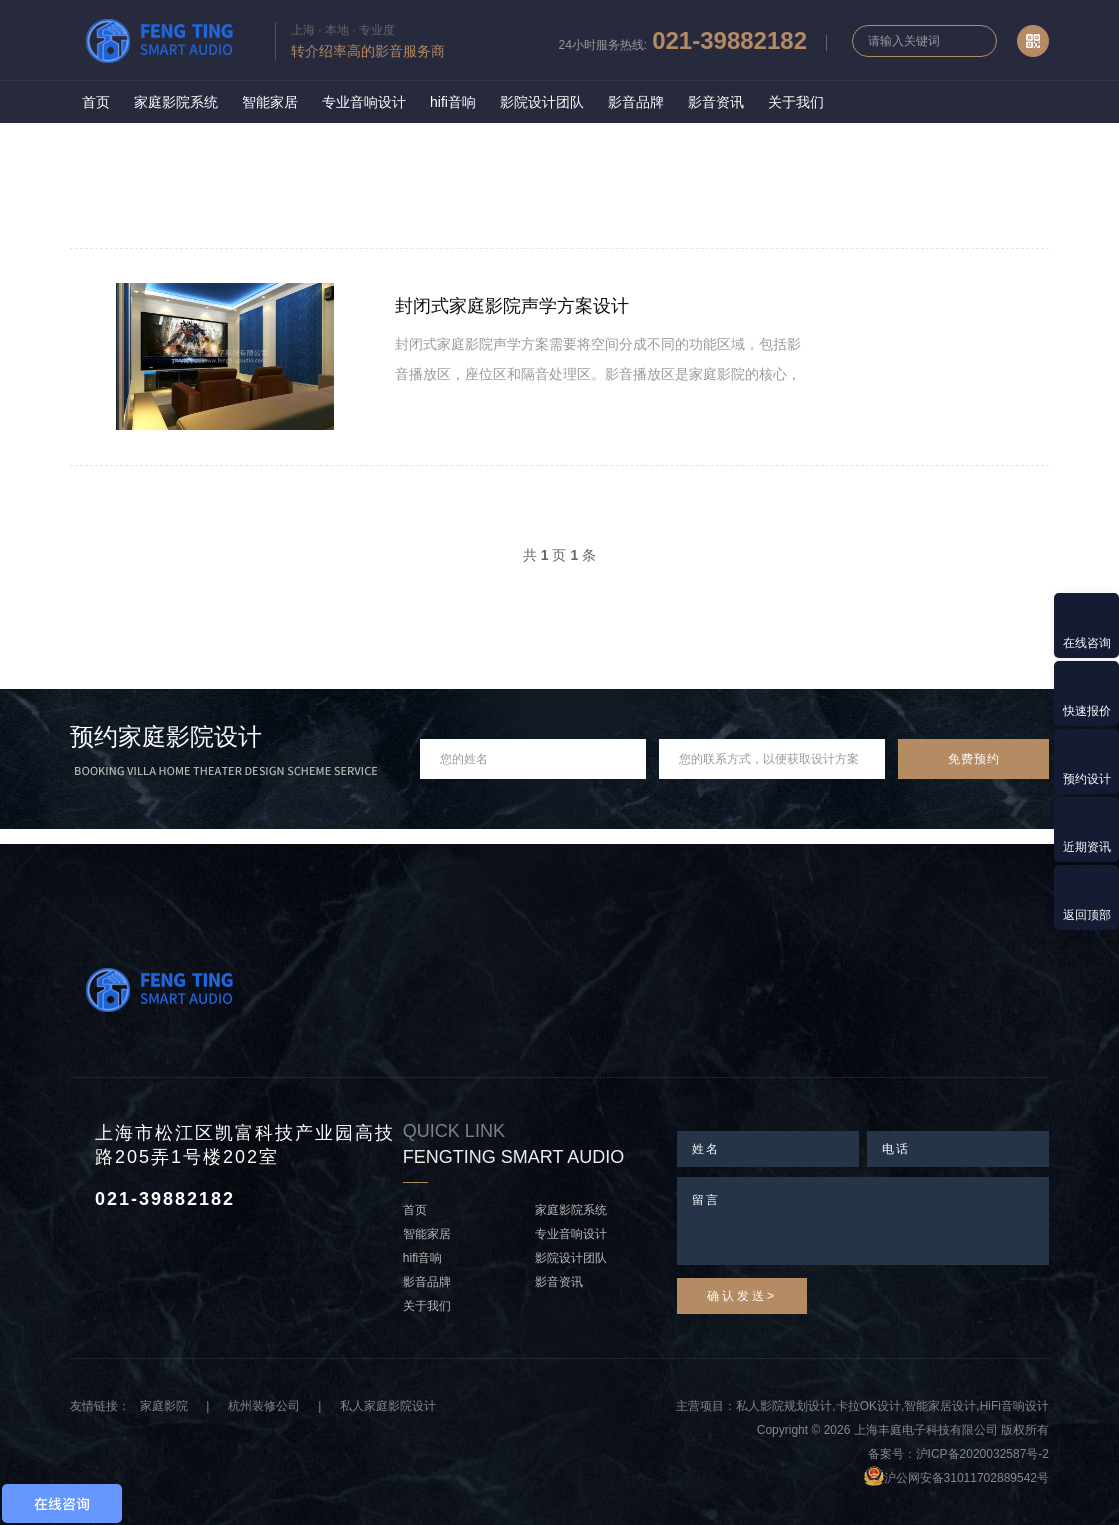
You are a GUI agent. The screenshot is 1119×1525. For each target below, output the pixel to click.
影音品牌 (636, 102)
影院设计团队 (542, 102)
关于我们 (796, 102)
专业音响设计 (364, 102)
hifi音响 (453, 102)
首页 (96, 102)
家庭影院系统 (176, 102)
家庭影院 (164, 1406)
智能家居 (270, 102)
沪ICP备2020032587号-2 (982, 1454)
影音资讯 (716, 102)
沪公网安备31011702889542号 (966, 1478)
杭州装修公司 (264, 1406)
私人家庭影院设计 (388, 1406)
